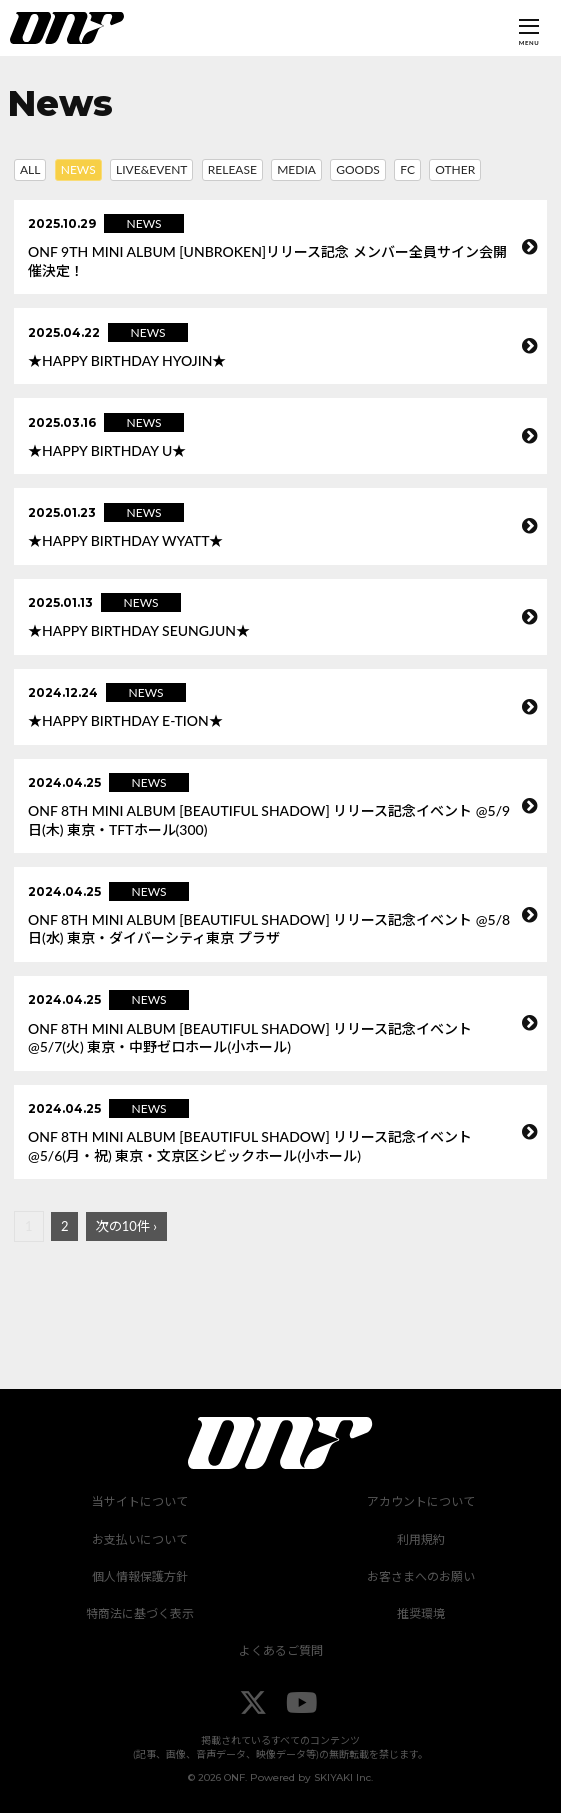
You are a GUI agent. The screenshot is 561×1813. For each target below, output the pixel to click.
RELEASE (232, 169)
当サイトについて (140, 1501)
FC (407, 169)
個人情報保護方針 (140, 1576)
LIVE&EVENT (151, 169)
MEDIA (296, 169)
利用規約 (421, 1539)
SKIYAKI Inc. (343, 1777)
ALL (30, 169)
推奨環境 (421, 1613)
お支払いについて (140, 1539)
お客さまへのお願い (421, 1576)
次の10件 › (126, 1226)
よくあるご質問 (281, 1650)
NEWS (78, 169)
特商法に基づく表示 (140, 1613)
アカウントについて (421, 1501)
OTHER (455, 169)
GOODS (358, 169)
